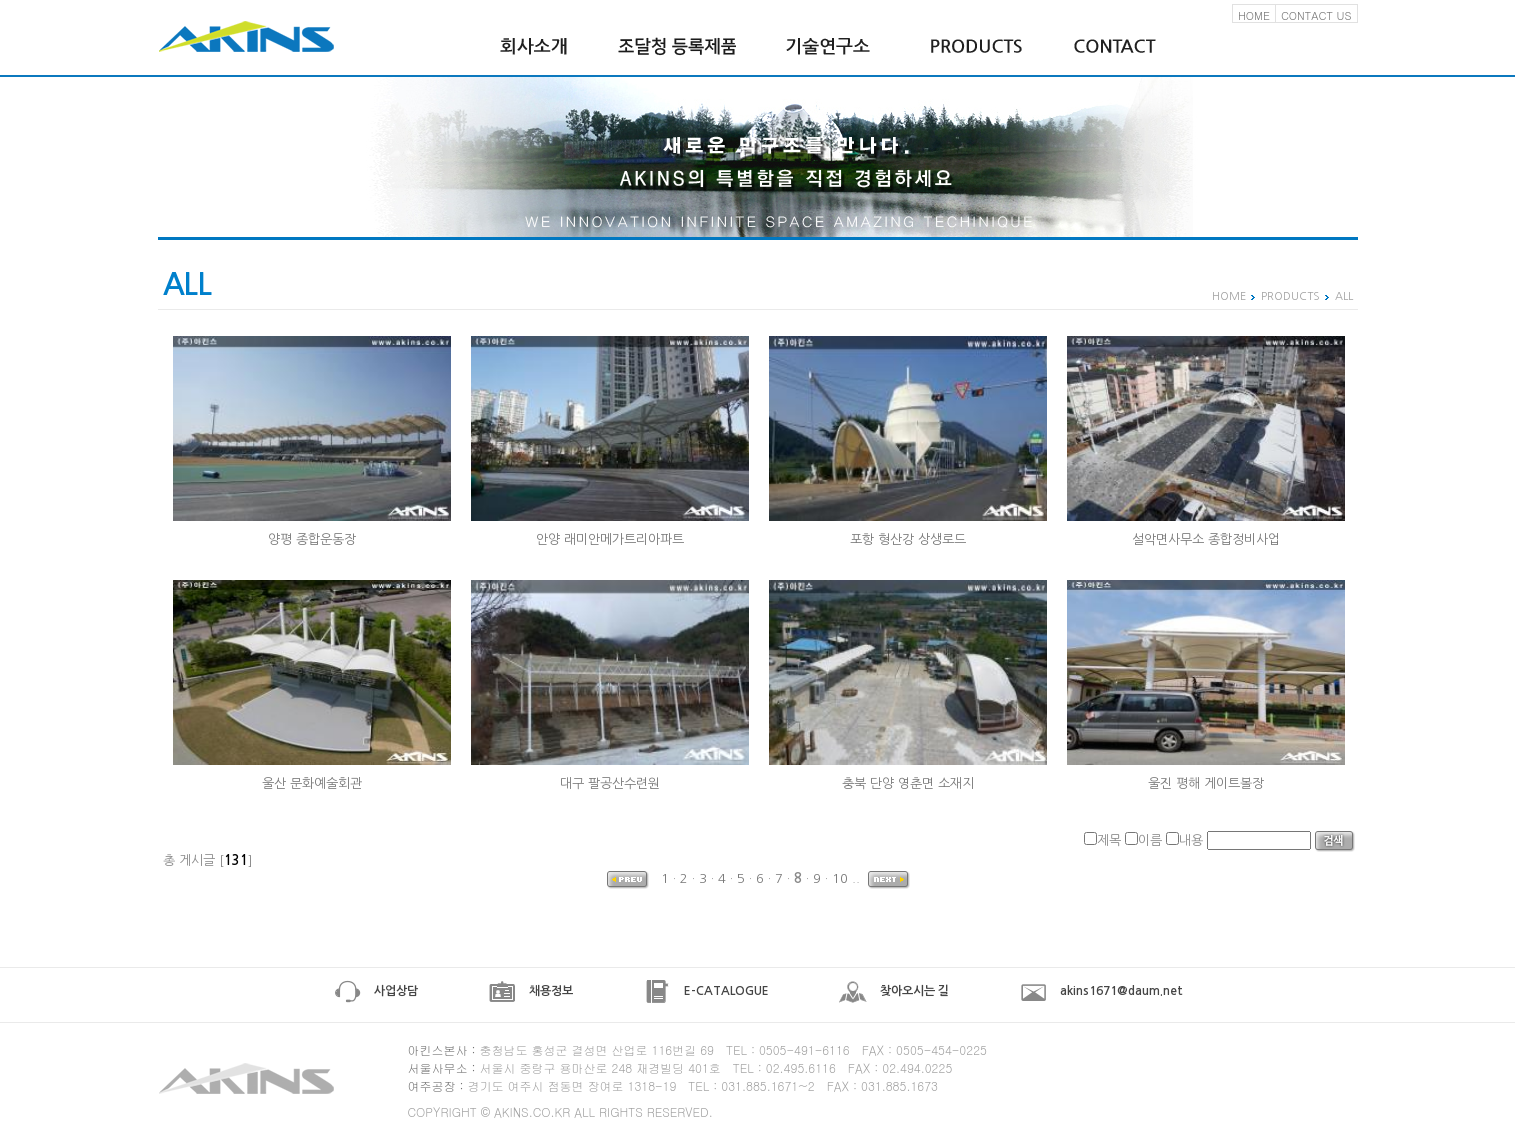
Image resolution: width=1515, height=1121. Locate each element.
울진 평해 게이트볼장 (1206, 783)
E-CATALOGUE (706, 991)
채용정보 (530, 991)
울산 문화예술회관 (312, 783)
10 (840, 878)
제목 (1109, 840)
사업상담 (375, 991)
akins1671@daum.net (1101, 991)
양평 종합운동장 (312, 539)
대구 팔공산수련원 (610, 783)
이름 (1150, 840)
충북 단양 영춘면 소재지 (908, 783)
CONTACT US (1316, 15)
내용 (1191, 840)
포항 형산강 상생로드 (908, 539)
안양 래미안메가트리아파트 (610, 539)
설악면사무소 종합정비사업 (1206, 539)
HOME (1254, 15)
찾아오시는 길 (894, 991)
